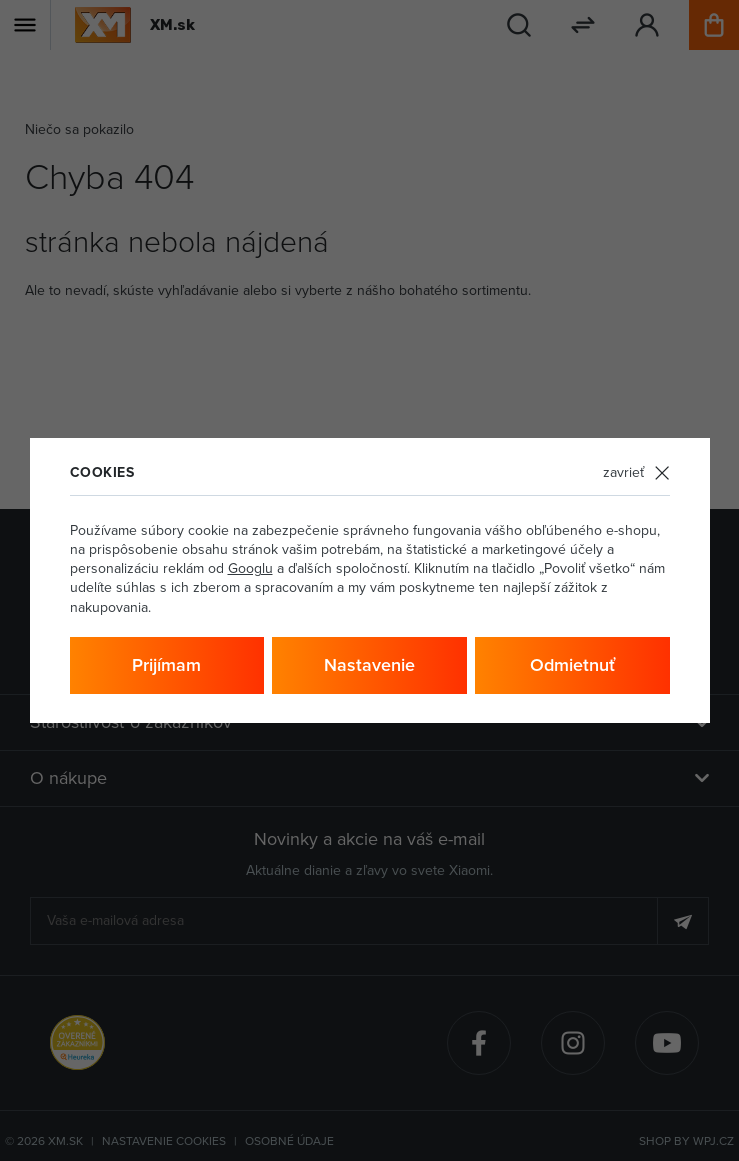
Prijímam (166, 664)
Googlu (250, 568)
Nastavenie (369, 664)
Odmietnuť (572, 664)
